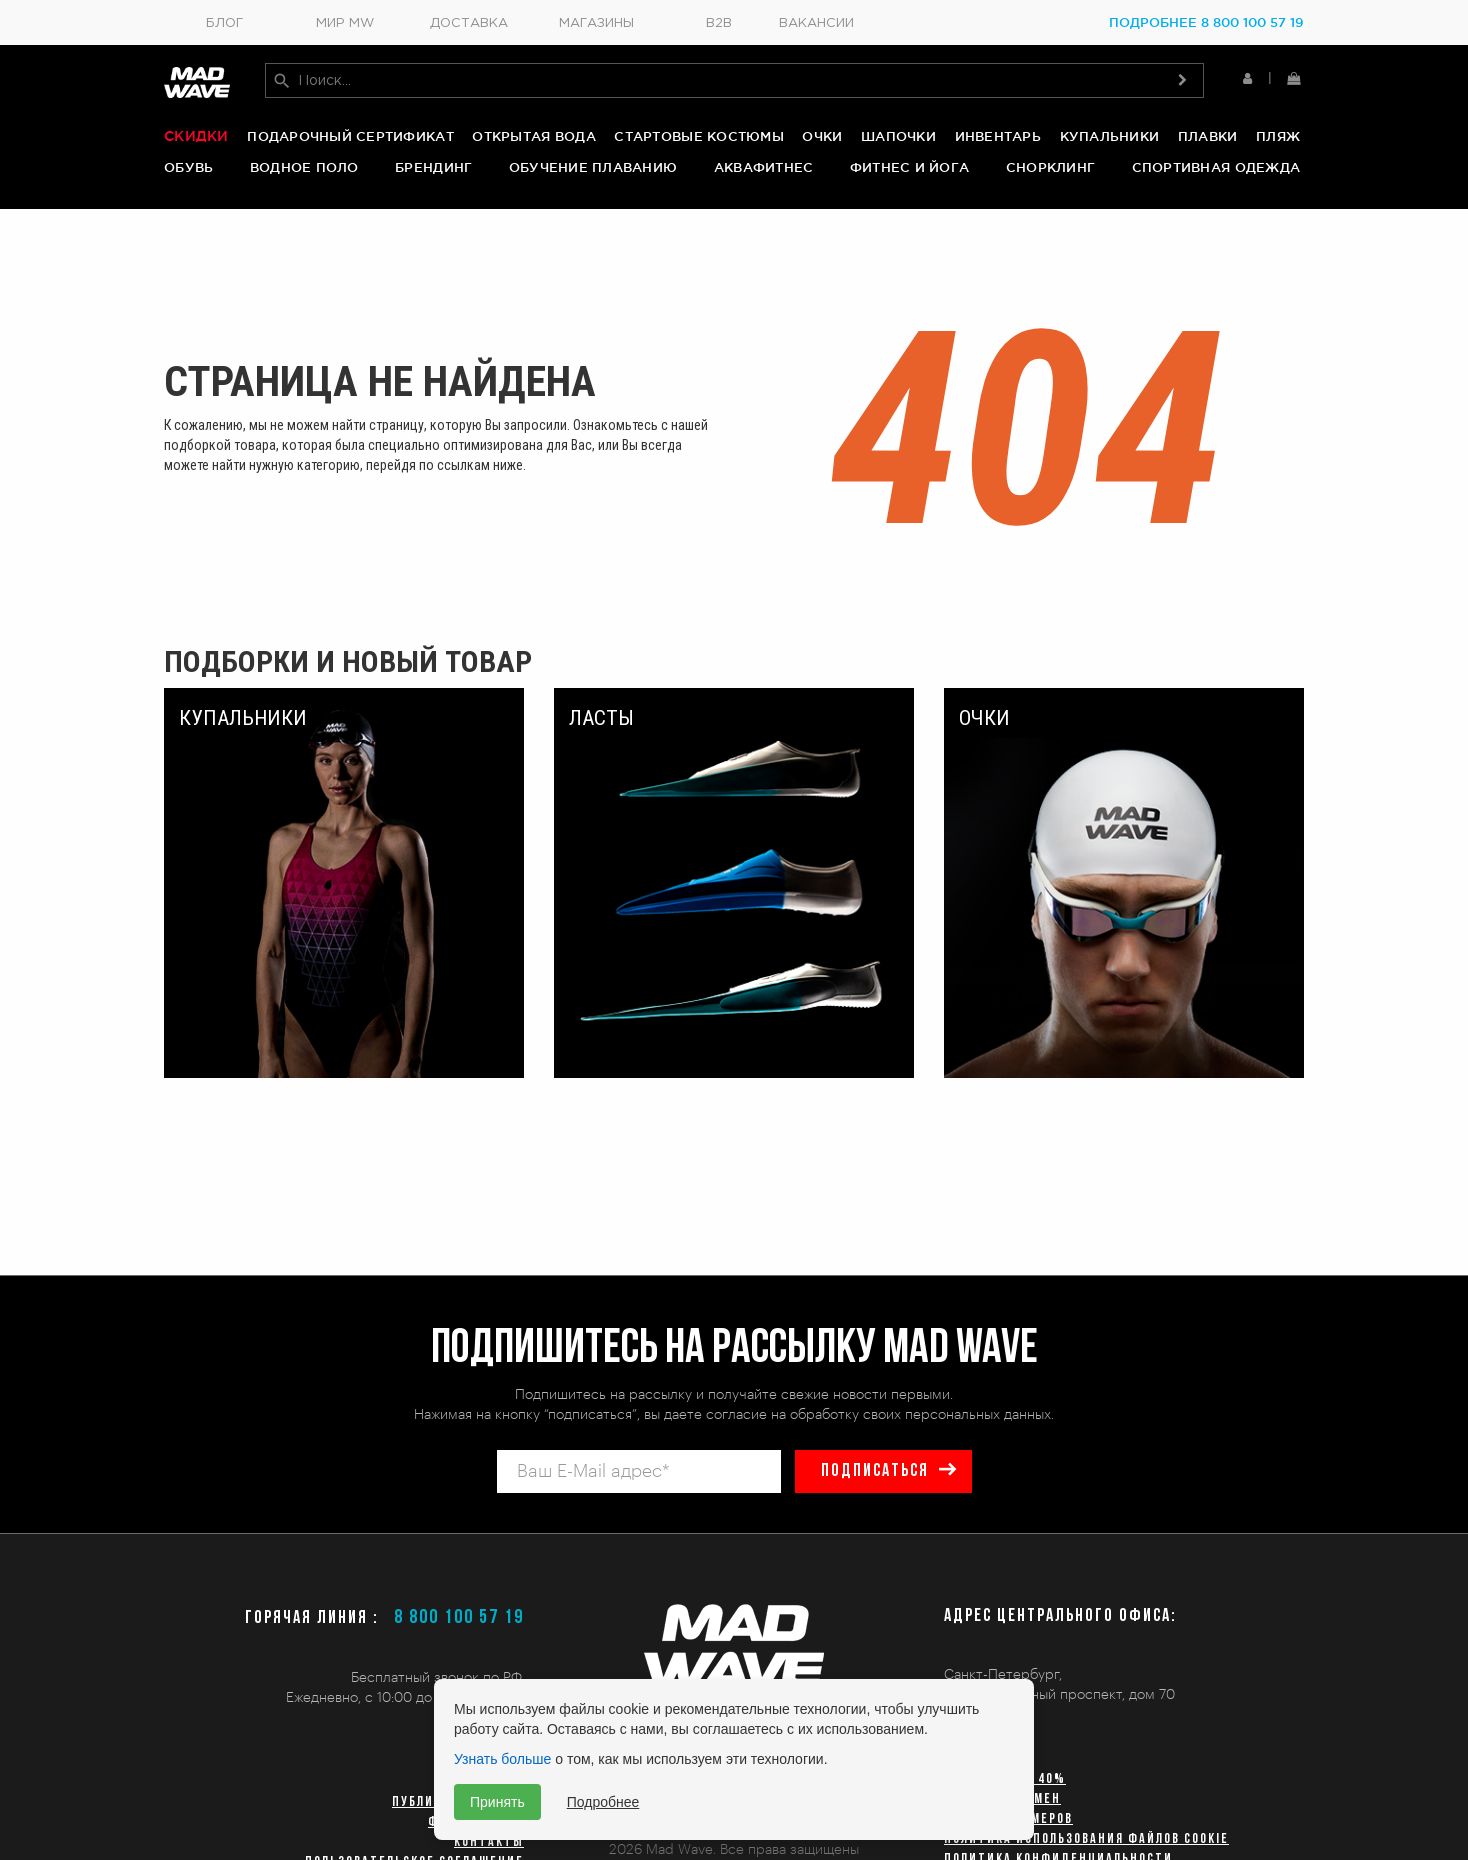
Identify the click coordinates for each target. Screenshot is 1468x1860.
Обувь (188, 167)
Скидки (196, 136)
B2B (719, 23)
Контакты (489, 1842)
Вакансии (816, 23)
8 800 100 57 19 (459, 1618)
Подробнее (603, 1802)
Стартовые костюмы (698, 136)
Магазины (596, 23)
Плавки (1208, 136)
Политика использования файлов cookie (1086, 1839)
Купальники (1110, 136)
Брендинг (433, 167)
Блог (224, 23)
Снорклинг (1050, 167)
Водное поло (304, 167)
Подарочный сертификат (350, 136)
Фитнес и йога (909, 167)
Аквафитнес (764, 167)
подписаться (875, 1471)
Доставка (469, 23)
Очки (822, 136)
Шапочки (898, 136)
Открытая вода (533, 136)
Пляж (1278, 136)
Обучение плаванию (593, 167)
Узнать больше (502, 1759)
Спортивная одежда (1216, 167)
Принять (497, 1802)
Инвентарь (998, 136)
